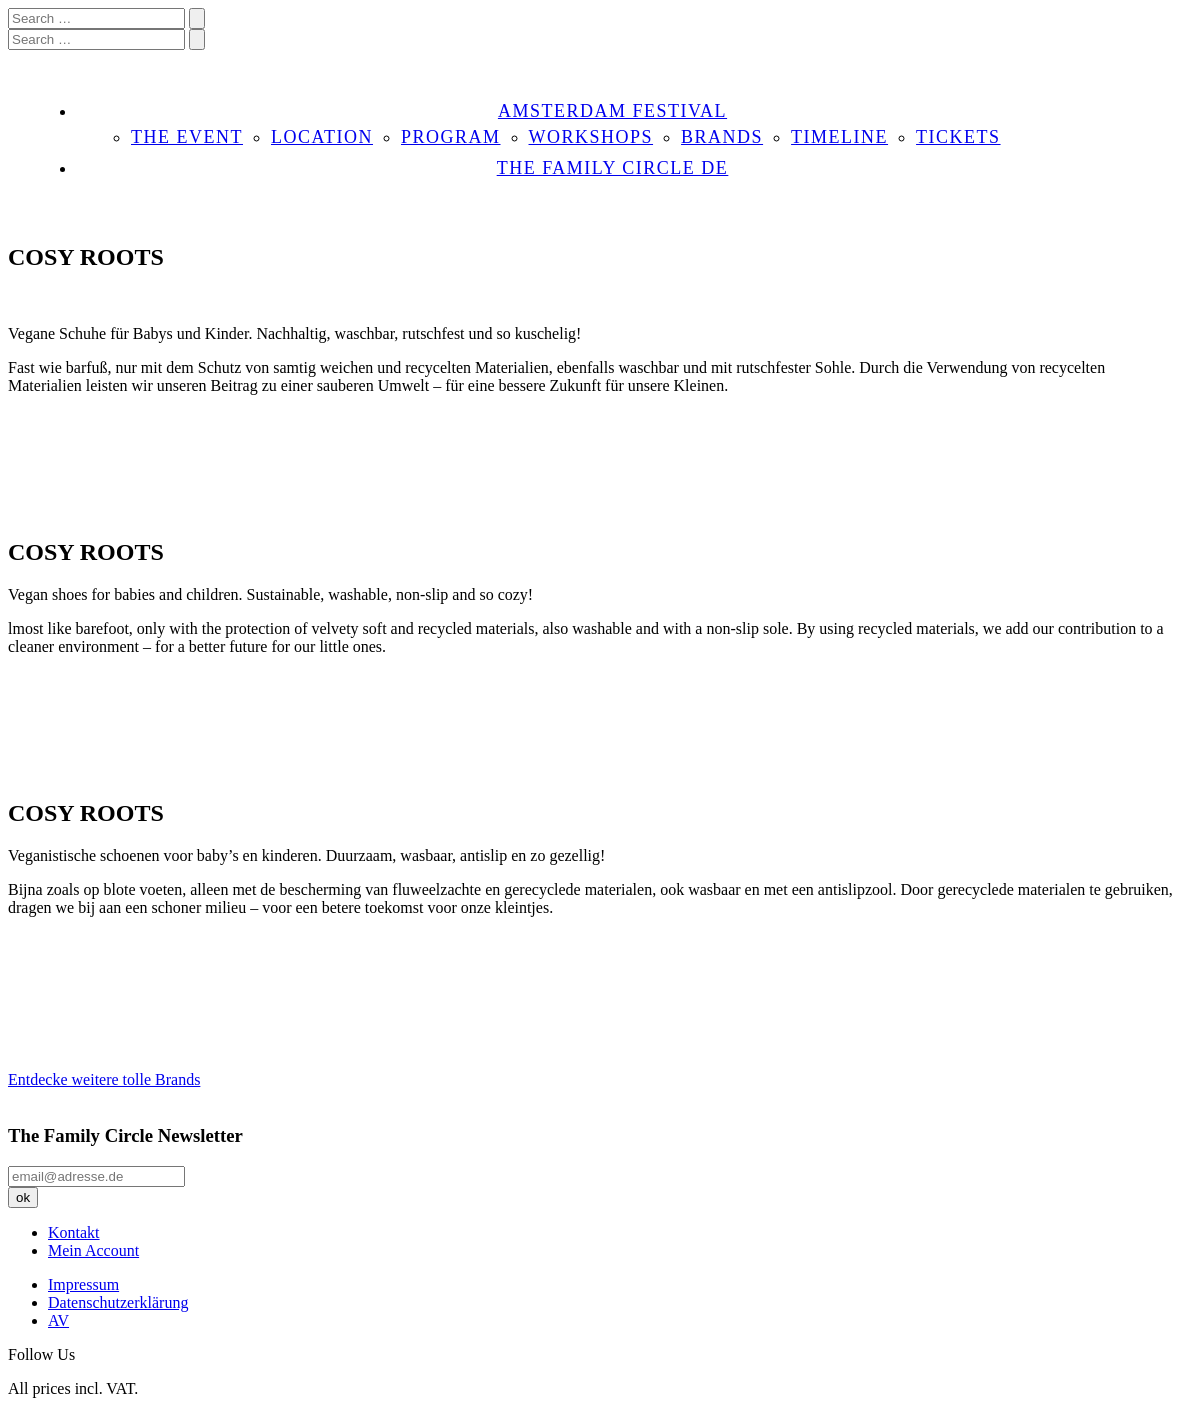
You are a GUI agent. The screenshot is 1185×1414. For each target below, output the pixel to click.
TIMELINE (839, 137)
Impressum (83, 1284)
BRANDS (722, 137)
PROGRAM (451, 137)
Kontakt (74, 1232)
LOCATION (322, 137)
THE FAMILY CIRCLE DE (613, 168)
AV (58, 1320)
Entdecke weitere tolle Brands (104, 1079)
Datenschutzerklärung (118, 1302)
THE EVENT (187, 137)
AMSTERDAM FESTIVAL (612, 111)
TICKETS (958, 137)
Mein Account (93, 1250)
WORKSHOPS (591, 137)
